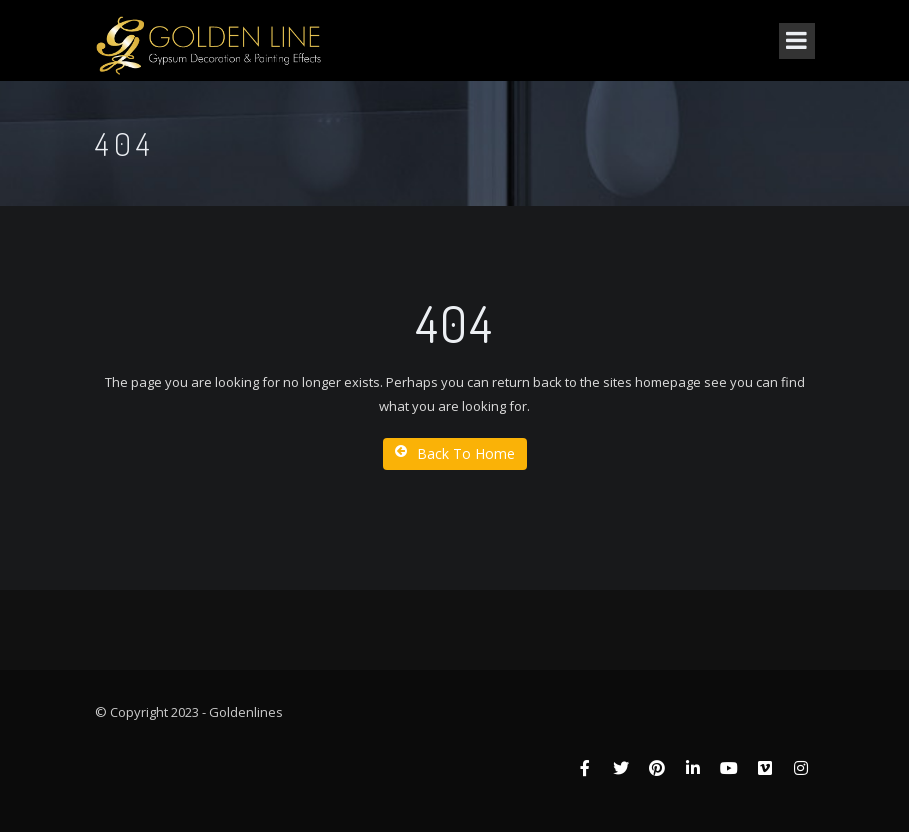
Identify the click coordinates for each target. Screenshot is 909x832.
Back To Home (455, 453)
